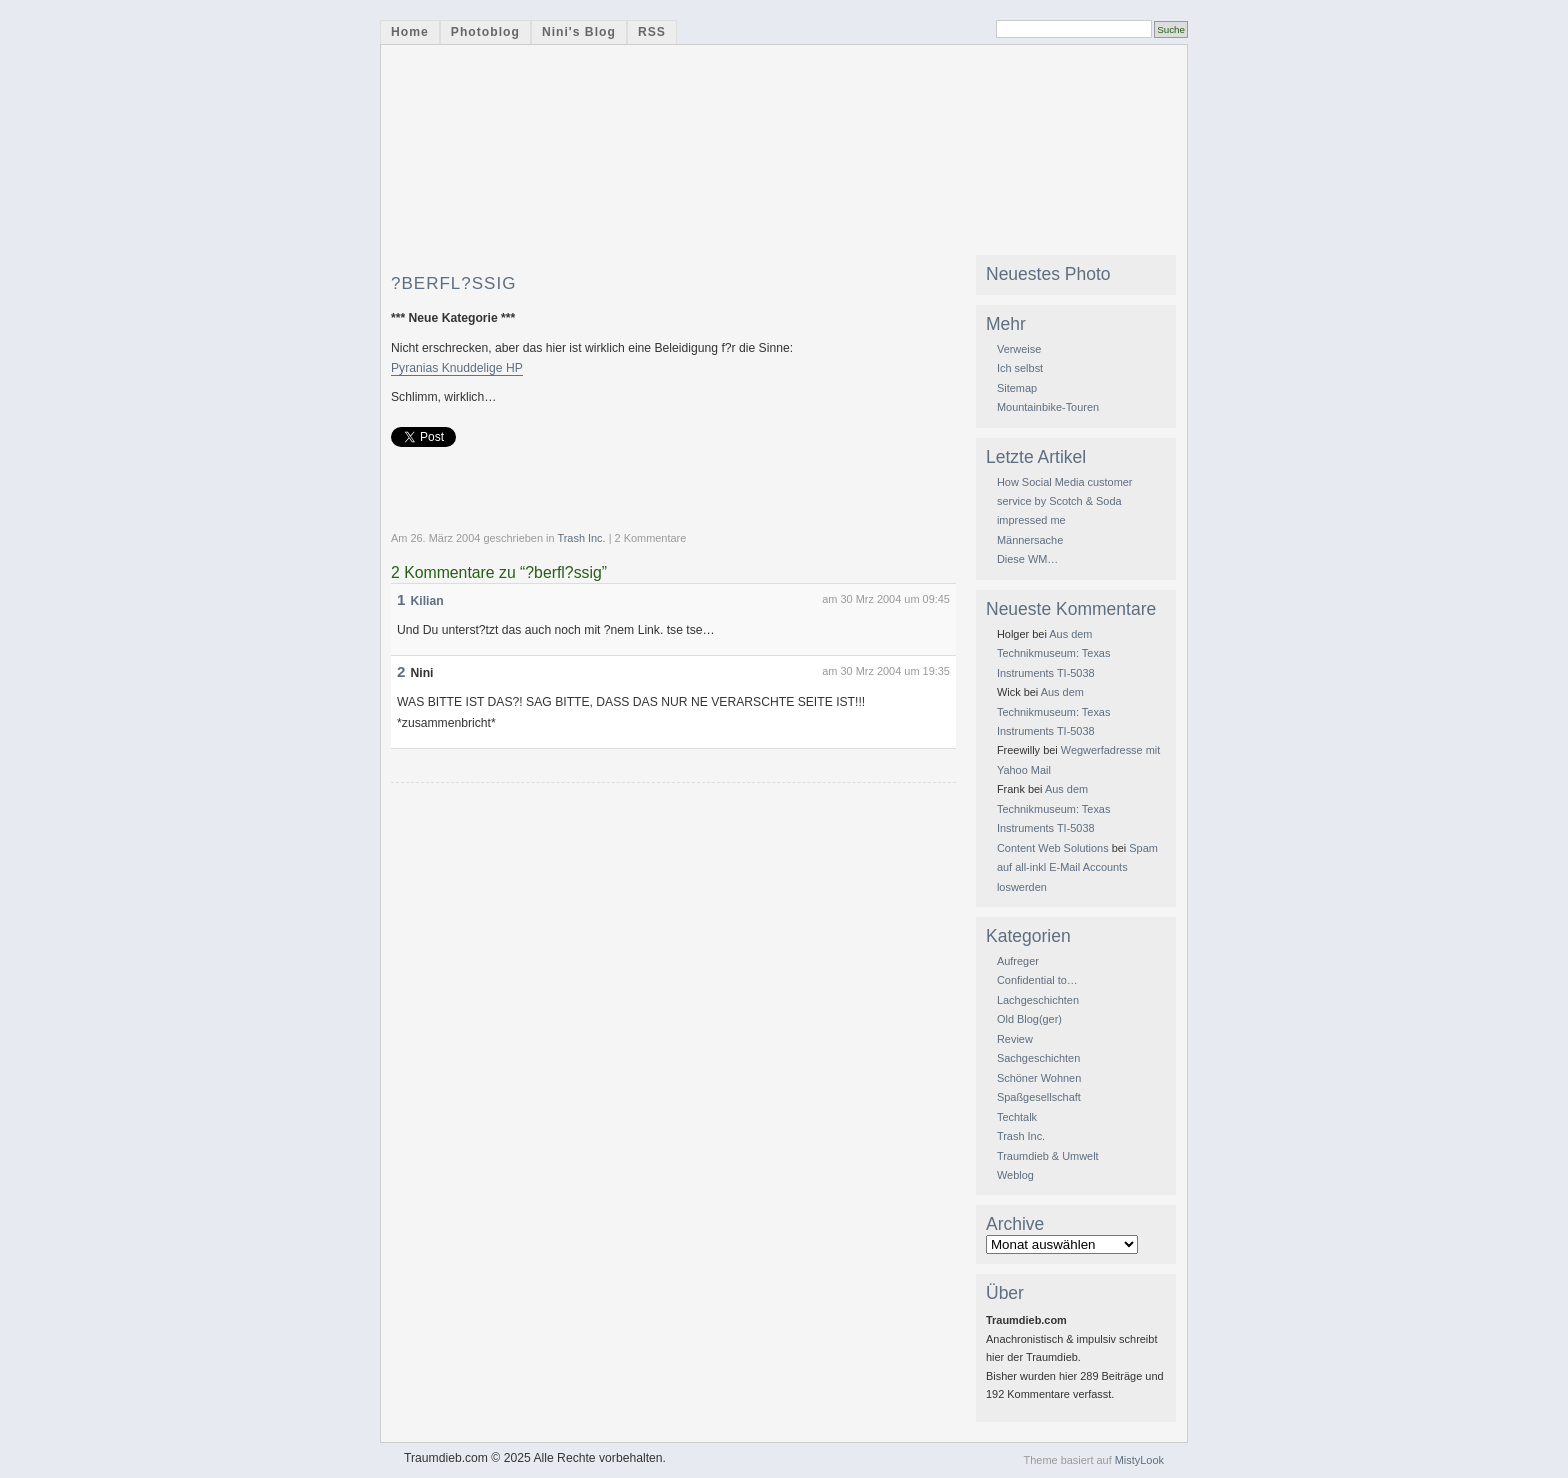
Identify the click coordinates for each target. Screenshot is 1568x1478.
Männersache (1030, 540)
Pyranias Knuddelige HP (457, 368)
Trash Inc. (581, 538)
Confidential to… (1037, 980)
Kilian (427, 601)
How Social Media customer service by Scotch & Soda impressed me (1065, 501)
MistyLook (1139, 1460)
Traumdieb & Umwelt (1048, 1156)
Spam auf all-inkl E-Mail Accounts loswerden (1077, 867)
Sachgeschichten (1038, 1058)
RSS (652, 32)
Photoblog (485, 32)
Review (1015, 1039)
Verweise (1019, 349)
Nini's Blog (579, 32)
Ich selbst (1020, 368)
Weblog (1015, 1175)
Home (410, 32)
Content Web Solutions (1053, 848)
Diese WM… (1027, 559)
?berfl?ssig (453, 283)
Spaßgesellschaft (1039, 1097)
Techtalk (1017, 1117)
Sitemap (1017, 388)
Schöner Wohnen (1039, 1078)
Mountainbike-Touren (1048, 407)
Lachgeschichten (1038, 1000)
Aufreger (1018, 961)
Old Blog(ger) (1029, 1019)
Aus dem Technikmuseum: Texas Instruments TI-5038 (1053, 653)
